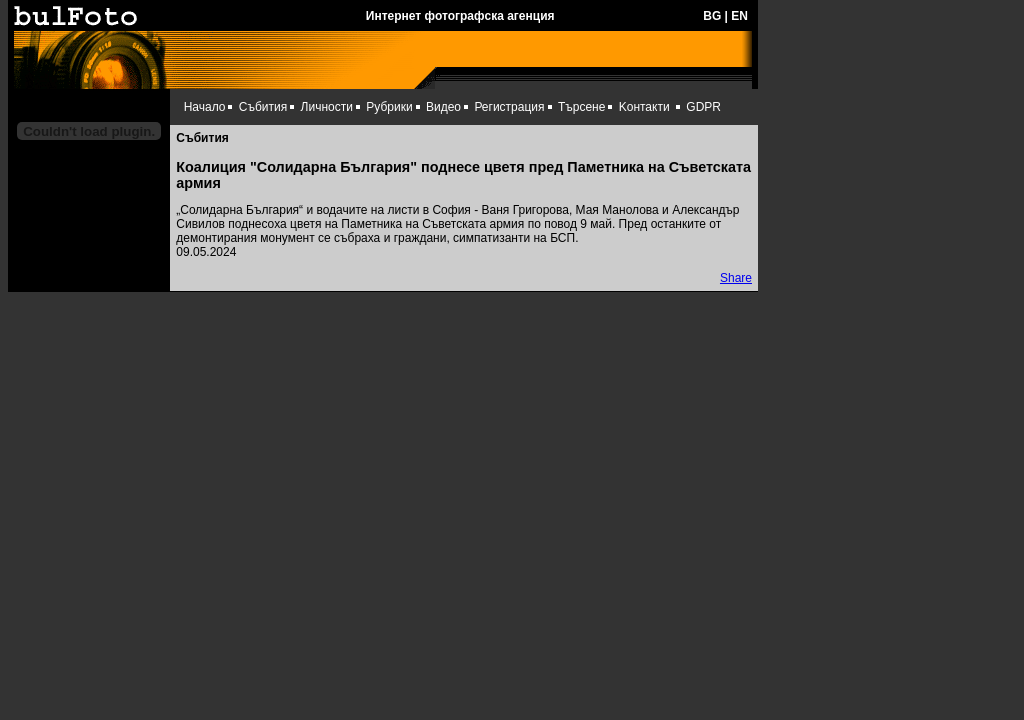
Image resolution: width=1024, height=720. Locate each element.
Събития (263, 107)
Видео (443, 107)
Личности (327, 107)
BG (712, 16)
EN (739, 16)
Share (736, 278)
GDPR (703, 107)
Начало (205, 107)
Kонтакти (644, 107)
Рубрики (389, 107)
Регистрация (509, 107)
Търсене (581, 107)
